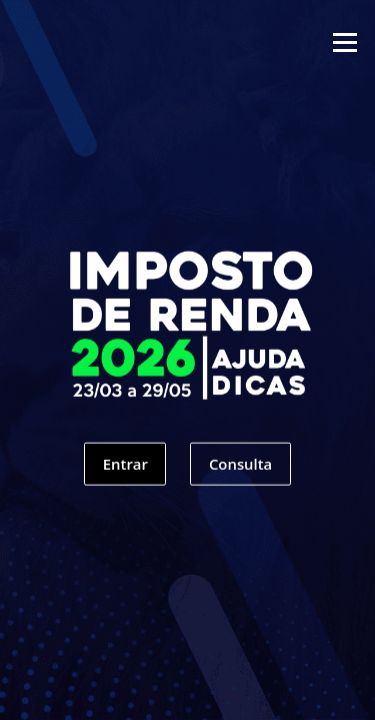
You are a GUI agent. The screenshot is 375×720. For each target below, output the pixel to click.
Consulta (240, 471)
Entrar (125, 471)
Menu (344, 42)
